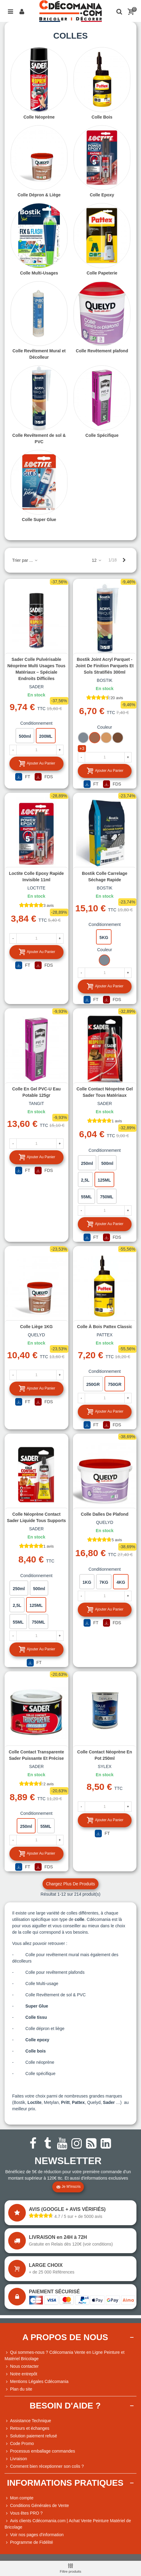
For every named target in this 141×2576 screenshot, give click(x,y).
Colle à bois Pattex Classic (104, 1326)
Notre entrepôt (21, 2374)
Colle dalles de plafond (104, 1514)
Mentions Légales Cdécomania (36, 2381)
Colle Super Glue (39, 519)
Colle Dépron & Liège (39, 194)
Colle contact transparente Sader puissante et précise (36, 1755)
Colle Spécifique (102, 435)
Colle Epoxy (102, 194)
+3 (82, 748)
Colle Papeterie (102, 273)
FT (22, 777)
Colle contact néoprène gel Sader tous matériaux (105, 1092)
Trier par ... (25, 560)
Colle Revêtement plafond (102, 350)
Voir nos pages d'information (34, 2535)
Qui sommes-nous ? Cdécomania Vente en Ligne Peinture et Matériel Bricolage (65, 2355)
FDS (44, 777)
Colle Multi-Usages (39, 273)
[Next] (124, 560)
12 (97, 560)
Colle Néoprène (39, 117)
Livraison (16, 2459)
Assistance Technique (28, 2421)
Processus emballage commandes (40, 2451)
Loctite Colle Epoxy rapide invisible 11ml (36, 876)
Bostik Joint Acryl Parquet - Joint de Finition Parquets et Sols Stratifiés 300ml (105, 666)
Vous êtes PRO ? (26, 2513)
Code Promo (19, 2443)
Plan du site (18, 2389)
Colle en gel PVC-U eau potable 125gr (36, 1092)
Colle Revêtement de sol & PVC (39, 438)
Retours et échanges (27, 2428)
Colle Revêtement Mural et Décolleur (39, 354)
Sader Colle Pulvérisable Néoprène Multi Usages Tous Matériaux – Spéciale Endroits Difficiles (36, 669)
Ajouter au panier (36, 763)
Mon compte (19, 2498)
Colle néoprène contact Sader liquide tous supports (36, 1517)
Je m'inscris (68, 2186)
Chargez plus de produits (70, 1883)
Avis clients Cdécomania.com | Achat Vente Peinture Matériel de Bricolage (68, 2523)
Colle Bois (101, 117)
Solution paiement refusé (31, 2436)
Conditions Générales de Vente (37, 2505)
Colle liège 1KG (36, 1326)
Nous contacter (22, 2366)
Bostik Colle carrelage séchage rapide (104, 876)
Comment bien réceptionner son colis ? (44, 2466)
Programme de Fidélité (29, 2542)
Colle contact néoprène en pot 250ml (104, 1755)
